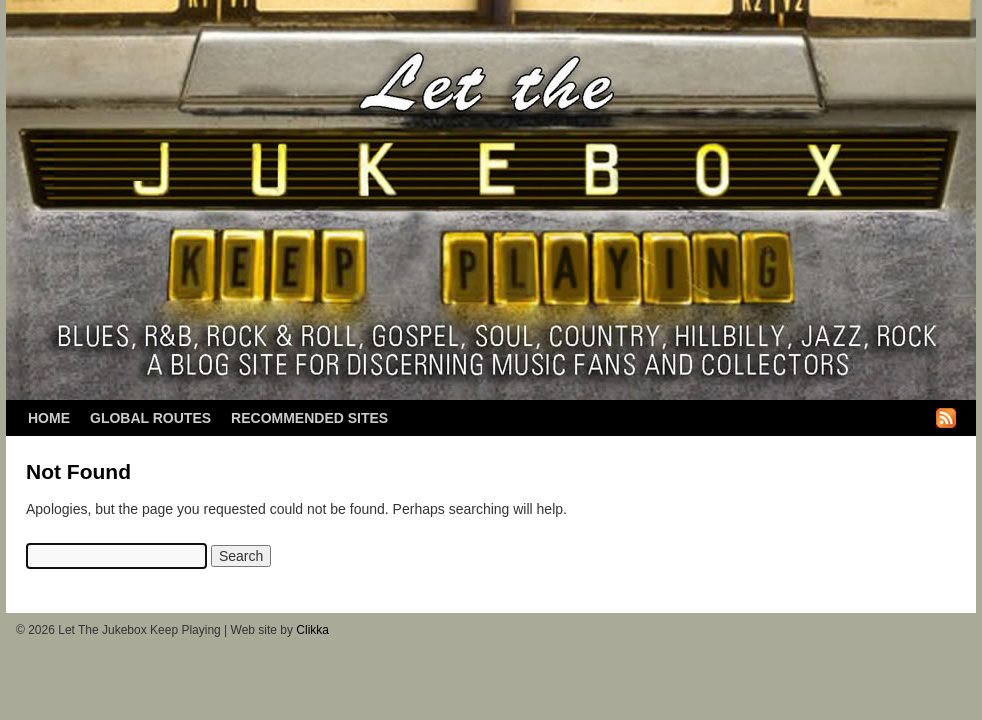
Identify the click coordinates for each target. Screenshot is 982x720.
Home (49, 418)
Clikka (312, 630)
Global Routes (150, 418)
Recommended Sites (309, 418)
